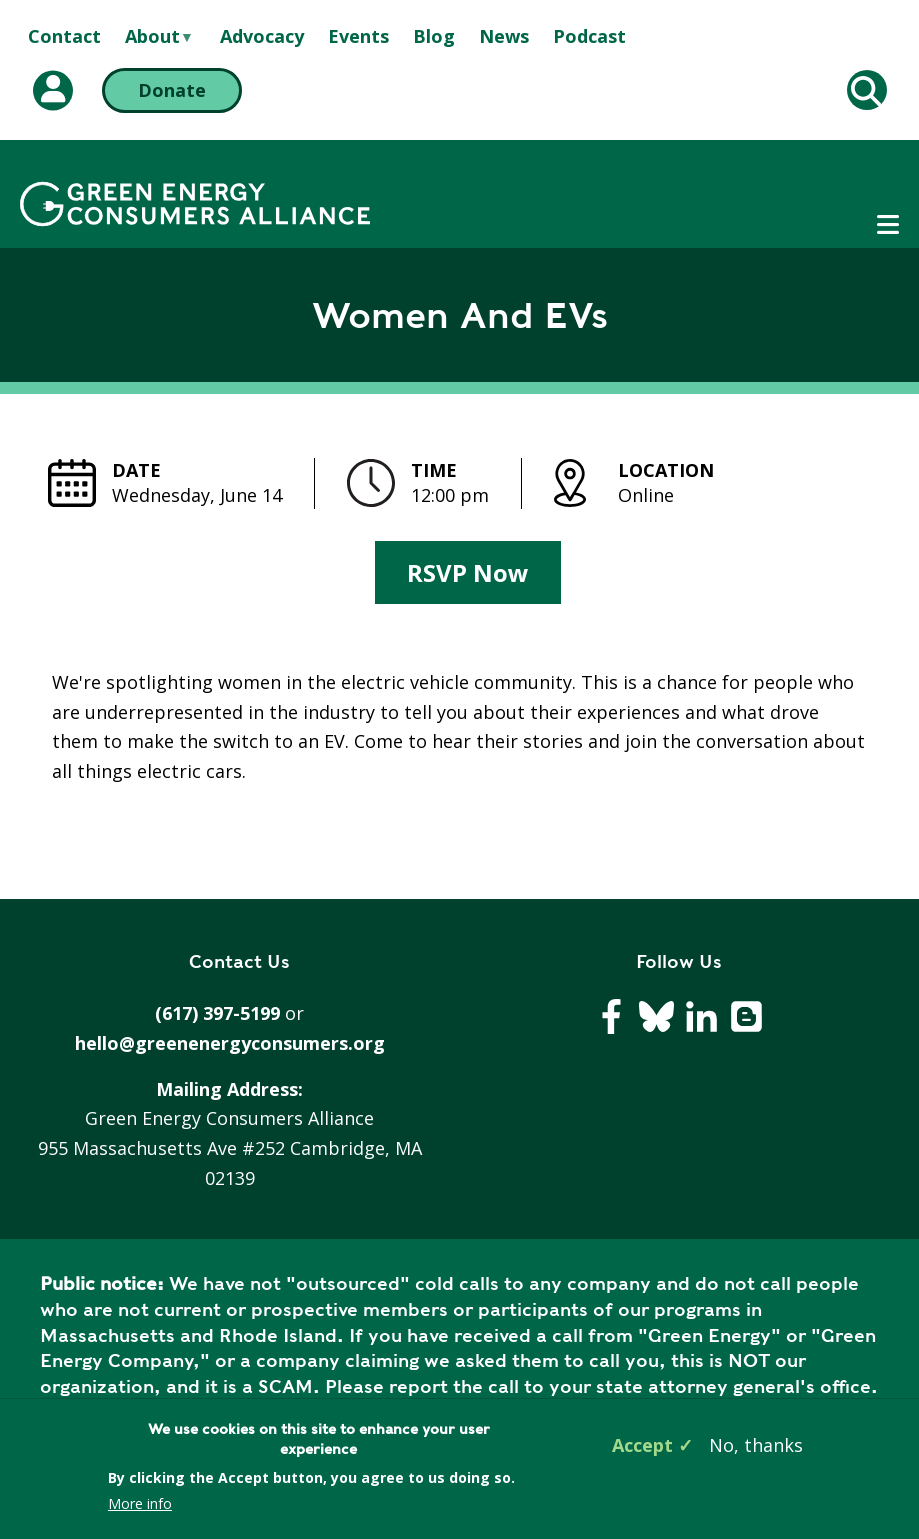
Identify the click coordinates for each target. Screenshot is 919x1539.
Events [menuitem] (358, 36)
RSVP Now (468, 572)
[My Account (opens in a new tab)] (53, 91)
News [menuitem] (504, 36)
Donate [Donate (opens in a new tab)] (172, 90)
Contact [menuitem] (64, 36)
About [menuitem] (152, 37)
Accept (642, 1445)
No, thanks (756, 1445)
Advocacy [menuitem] (262, 36)
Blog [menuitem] (434, 36)
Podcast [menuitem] (589, 36)
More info (140, 1503)
